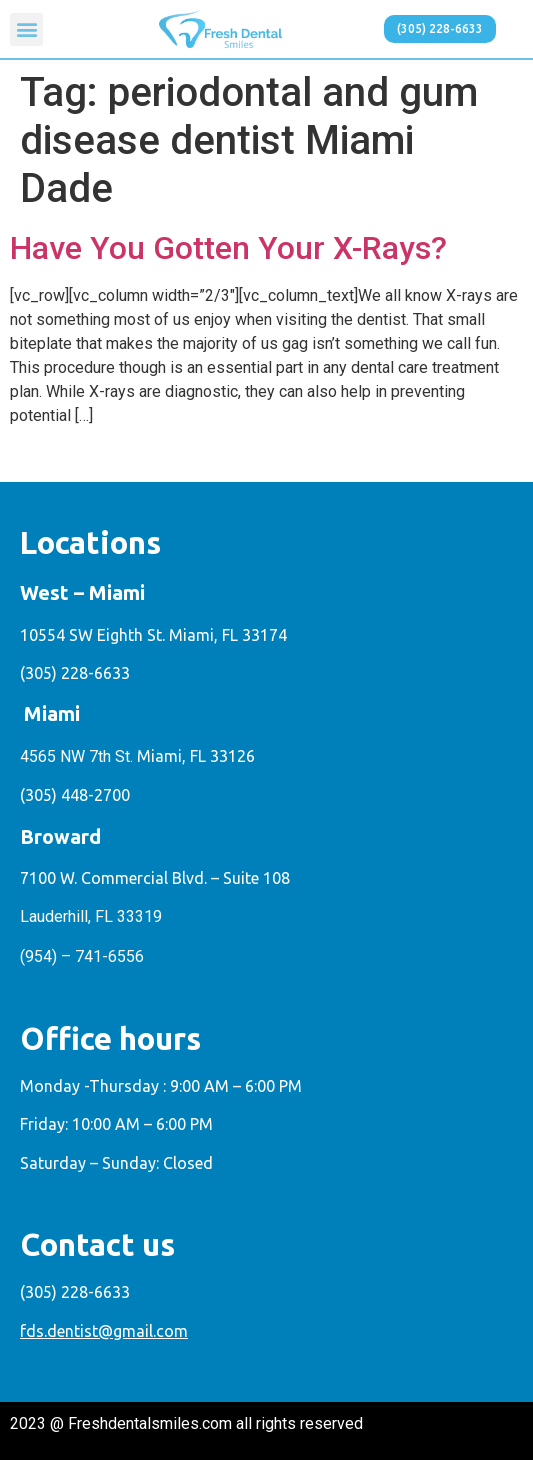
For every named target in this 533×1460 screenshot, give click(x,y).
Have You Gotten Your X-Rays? (228, 248)
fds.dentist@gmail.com (104, 1331)
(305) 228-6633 (75, 673)
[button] (26, 29)
